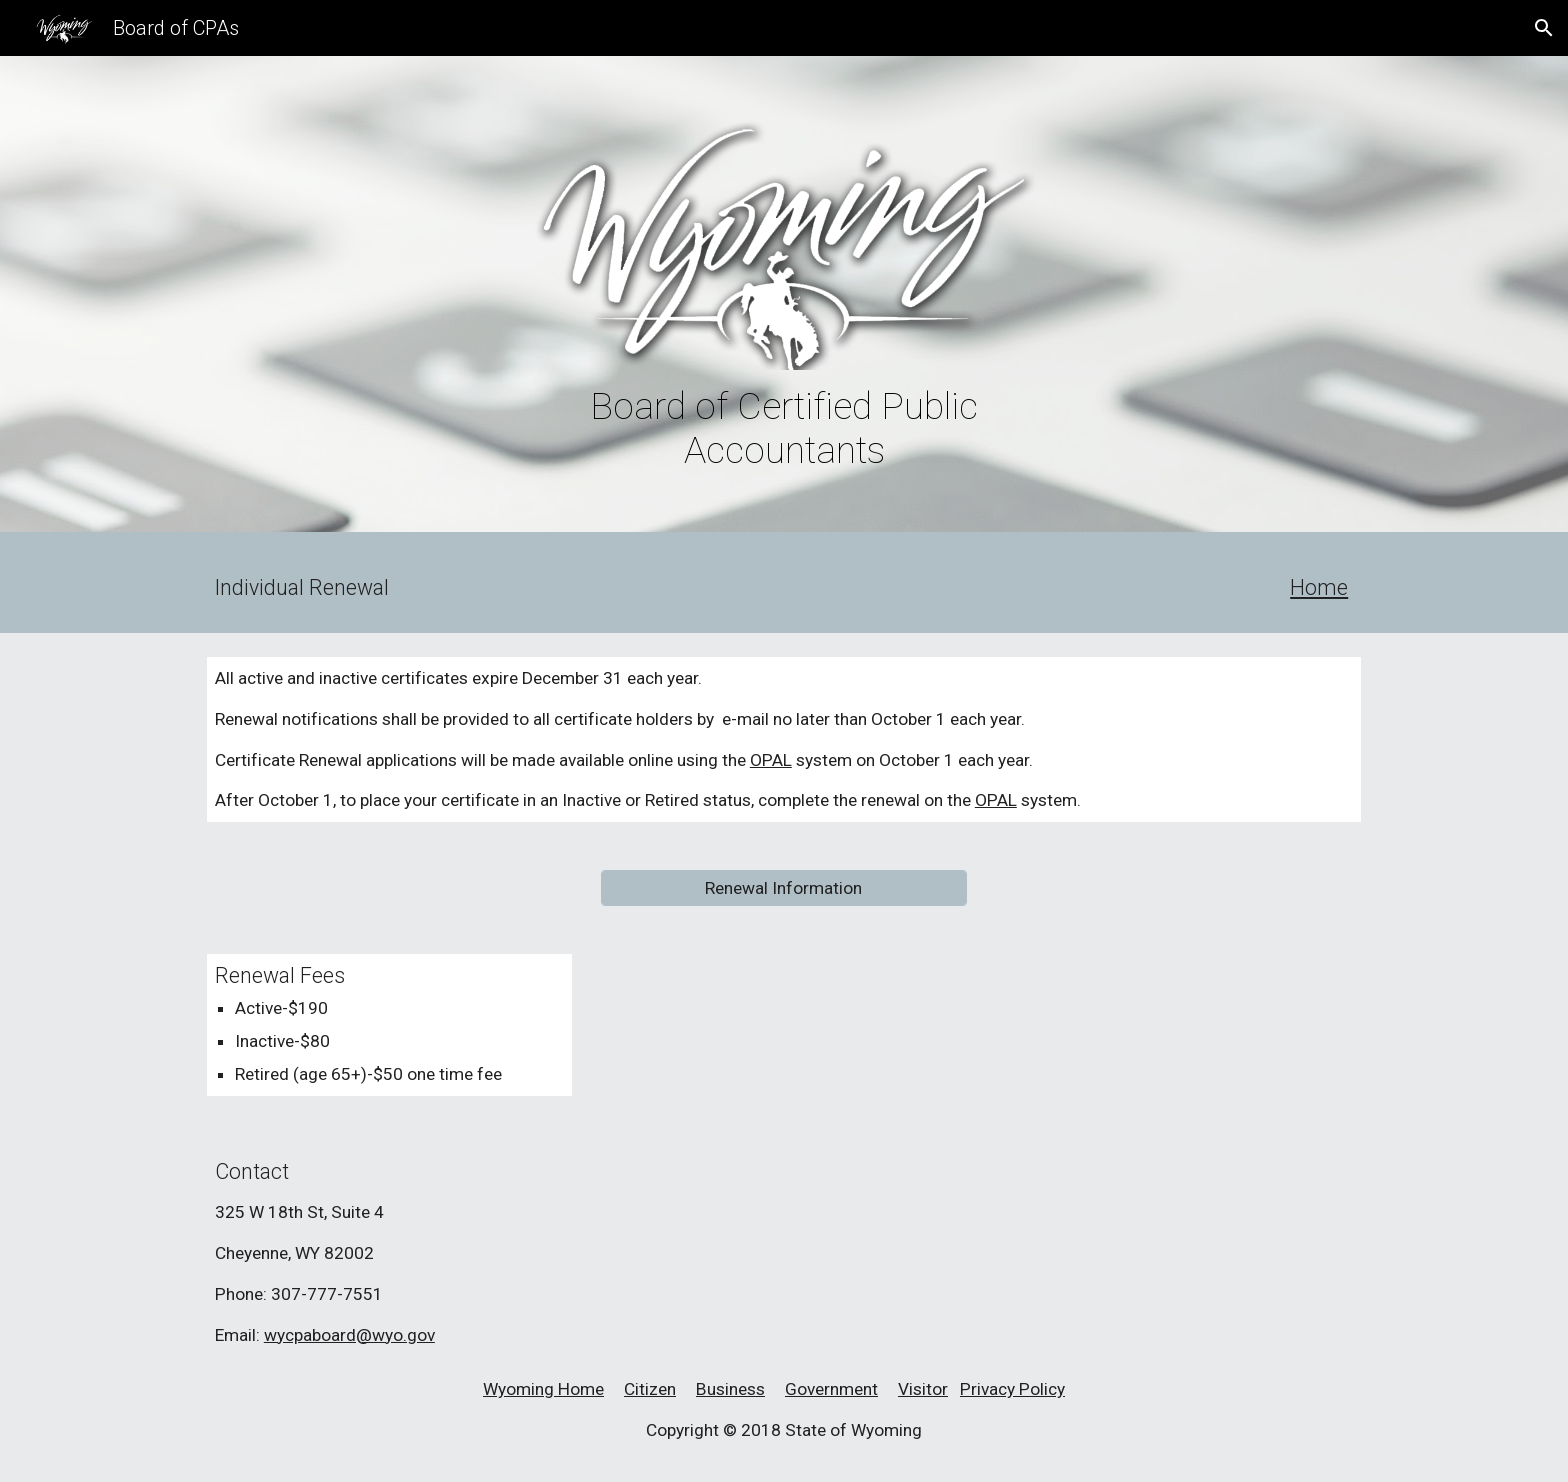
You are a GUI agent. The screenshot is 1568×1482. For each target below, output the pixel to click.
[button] (1544, 28)
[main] (784, 428)
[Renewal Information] (783, 888)
